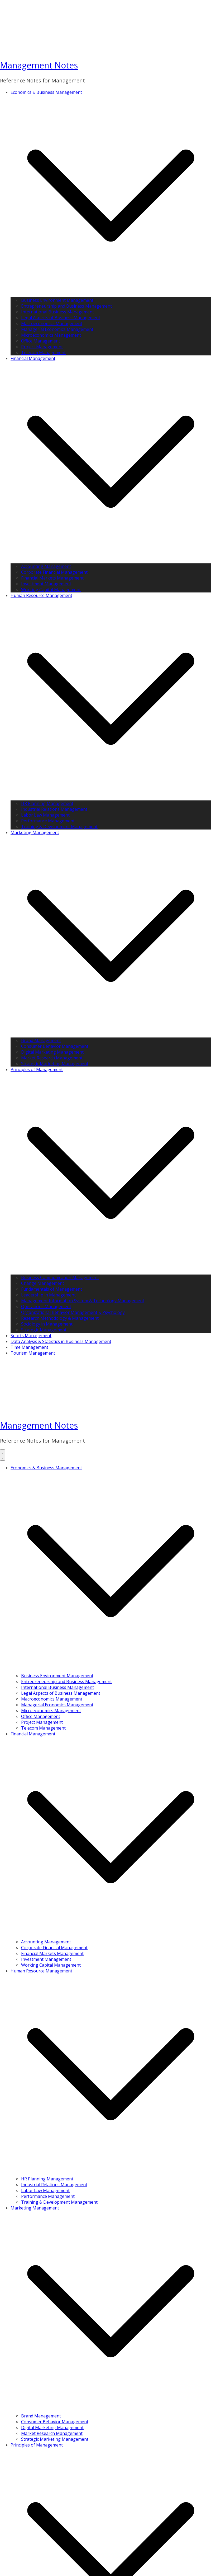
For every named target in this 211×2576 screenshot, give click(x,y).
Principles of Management (37, 1069)
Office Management (40, 341)
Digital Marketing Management (52, 1052)
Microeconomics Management (51, 335)
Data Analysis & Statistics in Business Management (61, 1341)
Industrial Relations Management (54, 809)
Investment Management (46, 584)
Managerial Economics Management (57, 329)
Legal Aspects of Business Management (60, 318)
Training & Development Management (59, 827)
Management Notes (39, 65)
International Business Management (57, 312)
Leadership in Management (48, 1295)
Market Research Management (52, 1058)
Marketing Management (35, 832)
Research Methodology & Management (60, 1318)
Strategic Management (43, 1330)
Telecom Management (43, 352)
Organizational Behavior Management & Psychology (73, 1312)
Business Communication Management (60, 1277)
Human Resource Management (41, 595)
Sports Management (31, 1335)
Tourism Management (33, 1353)
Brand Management (41, 1040)
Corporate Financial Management (54, 572)
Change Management (42, 1283)
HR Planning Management (47, 803)
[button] (111, 294)
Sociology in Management (47, 1324)
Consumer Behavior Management (54, 1046)
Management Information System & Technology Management (82, 1301)
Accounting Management (46, 566)
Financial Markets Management (52, 578)
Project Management (42, 347)
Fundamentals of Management (51, 1289)
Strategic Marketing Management (54, 1064)
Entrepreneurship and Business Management (66, 306)
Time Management (29, 1347)
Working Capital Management (51, 589)
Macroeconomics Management (51, 323)
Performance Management (48, 821)
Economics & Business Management (46, 92)
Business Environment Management (57, 300)
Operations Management (46, 1306)
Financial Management (33, 358)
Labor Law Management (45, 815)
